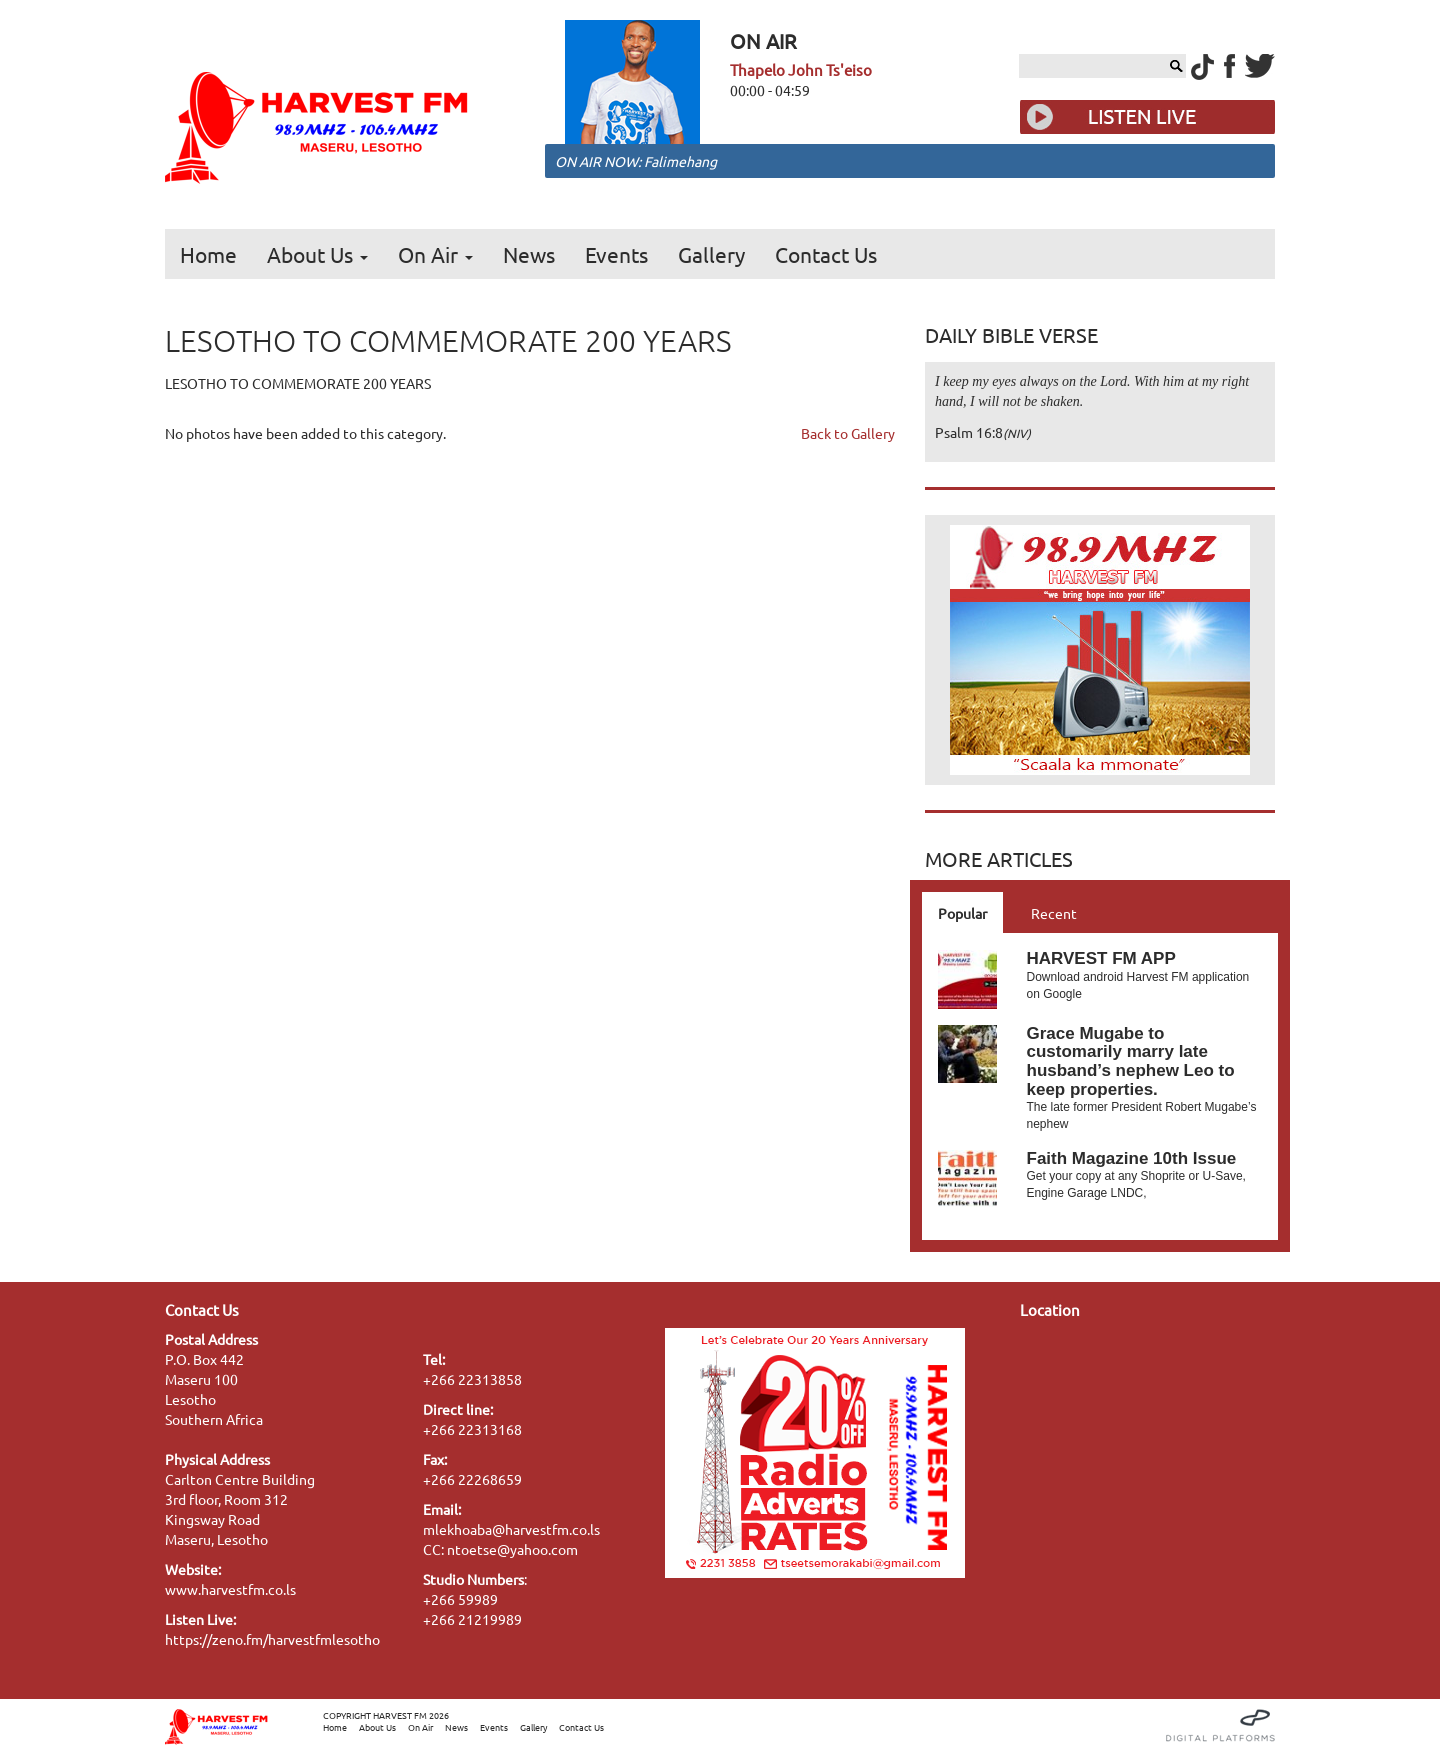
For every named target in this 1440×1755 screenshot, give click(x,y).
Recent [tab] (1054, 913)
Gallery (711, 254)
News (529, 254)
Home (208, 254)
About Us (317, 254)
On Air (435, 254)
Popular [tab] (962, 913)
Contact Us (826, 254)
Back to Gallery (848, 433)
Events (616, 254)
